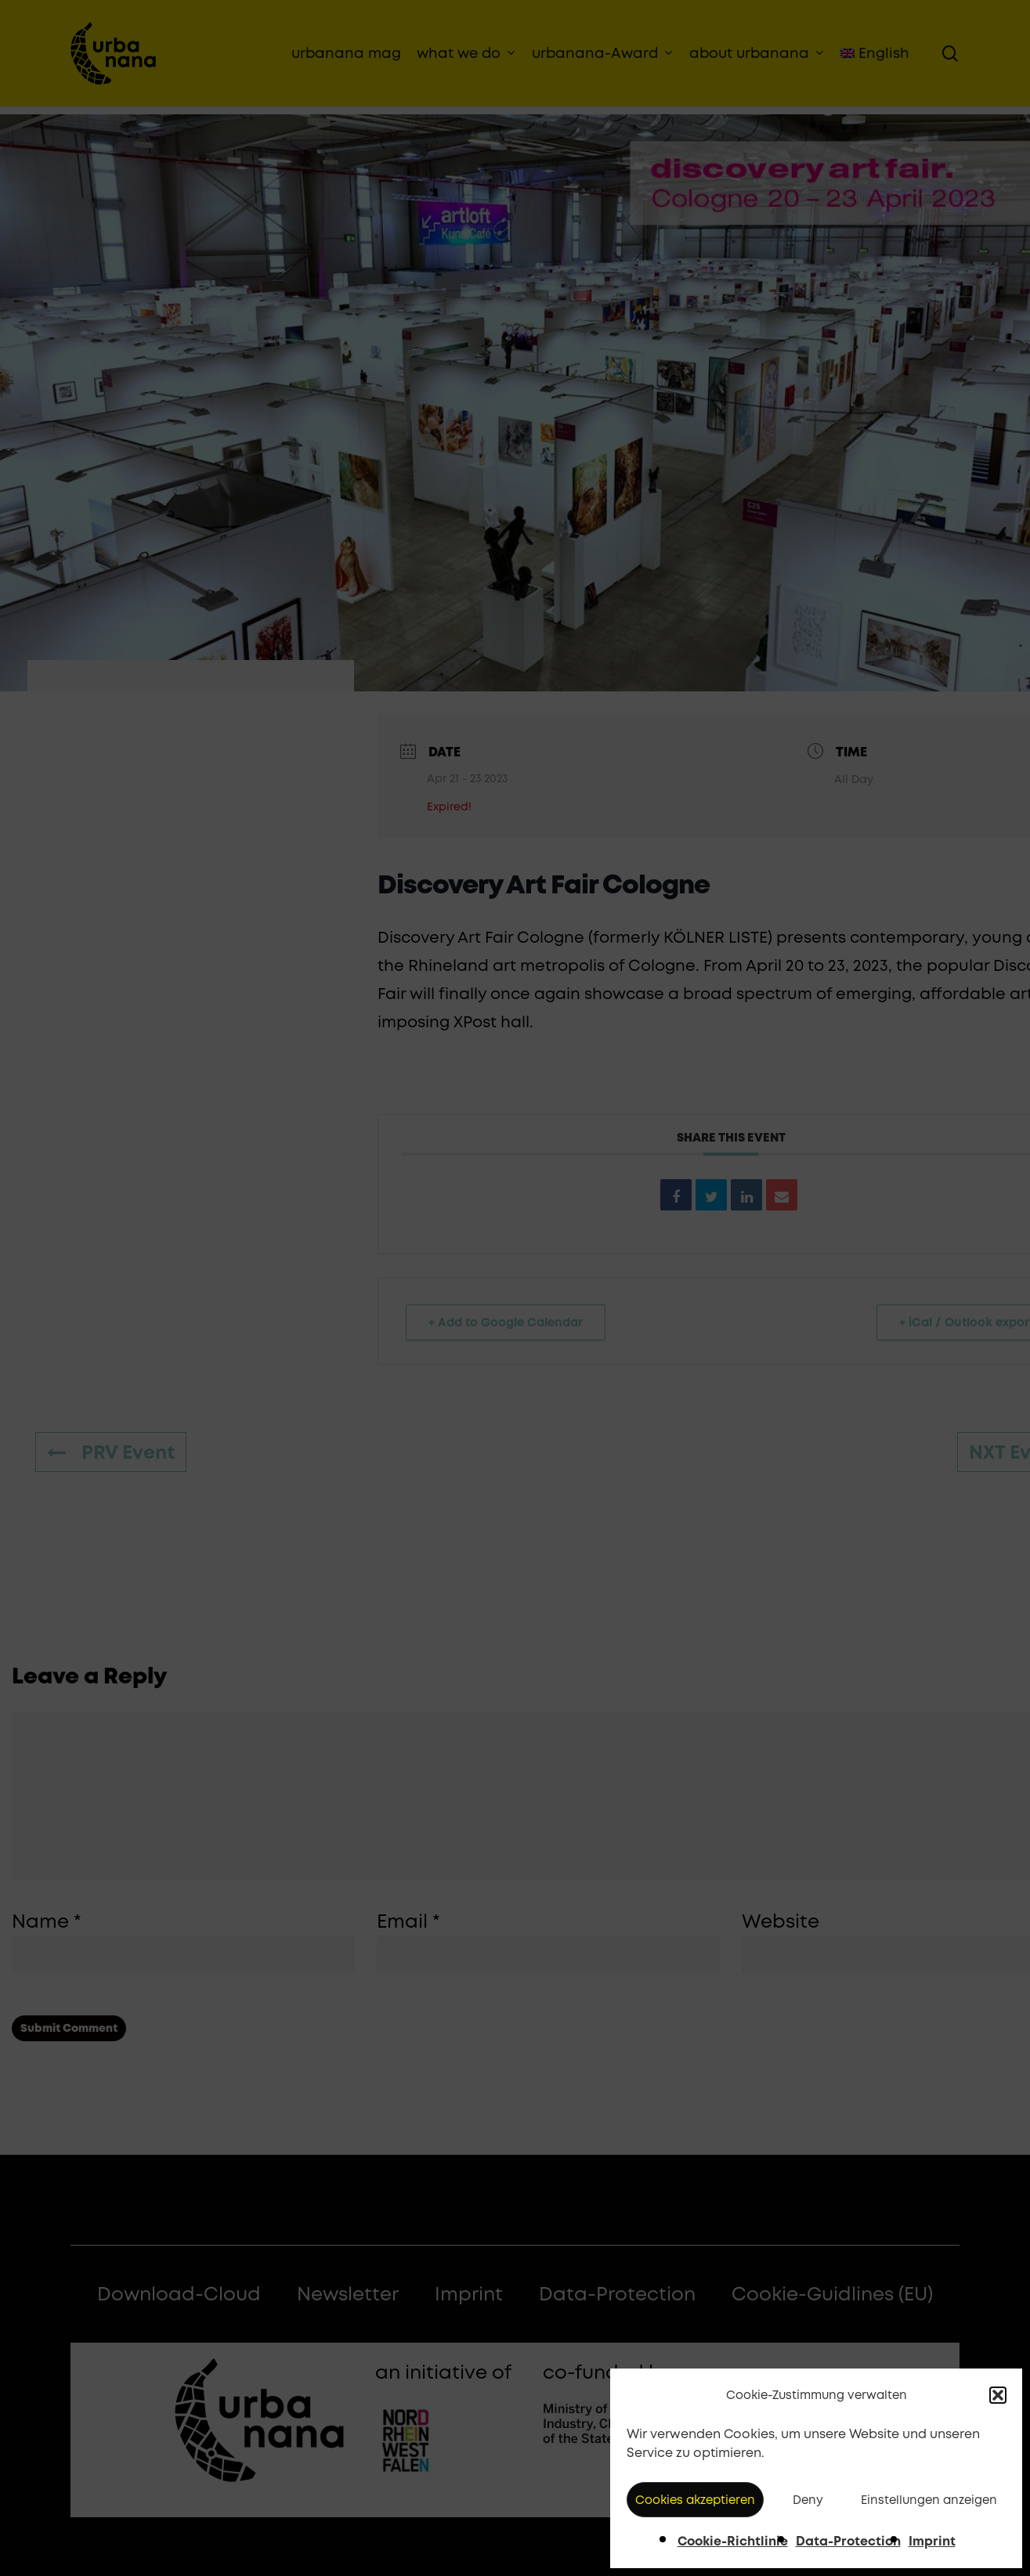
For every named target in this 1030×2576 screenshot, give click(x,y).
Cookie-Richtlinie (733, 2541)
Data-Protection (848, 2541)
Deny (808, 2500)
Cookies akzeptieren (695, 2500)
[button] (998, 2395)
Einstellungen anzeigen (929, 2500)
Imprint (932, 2541)
